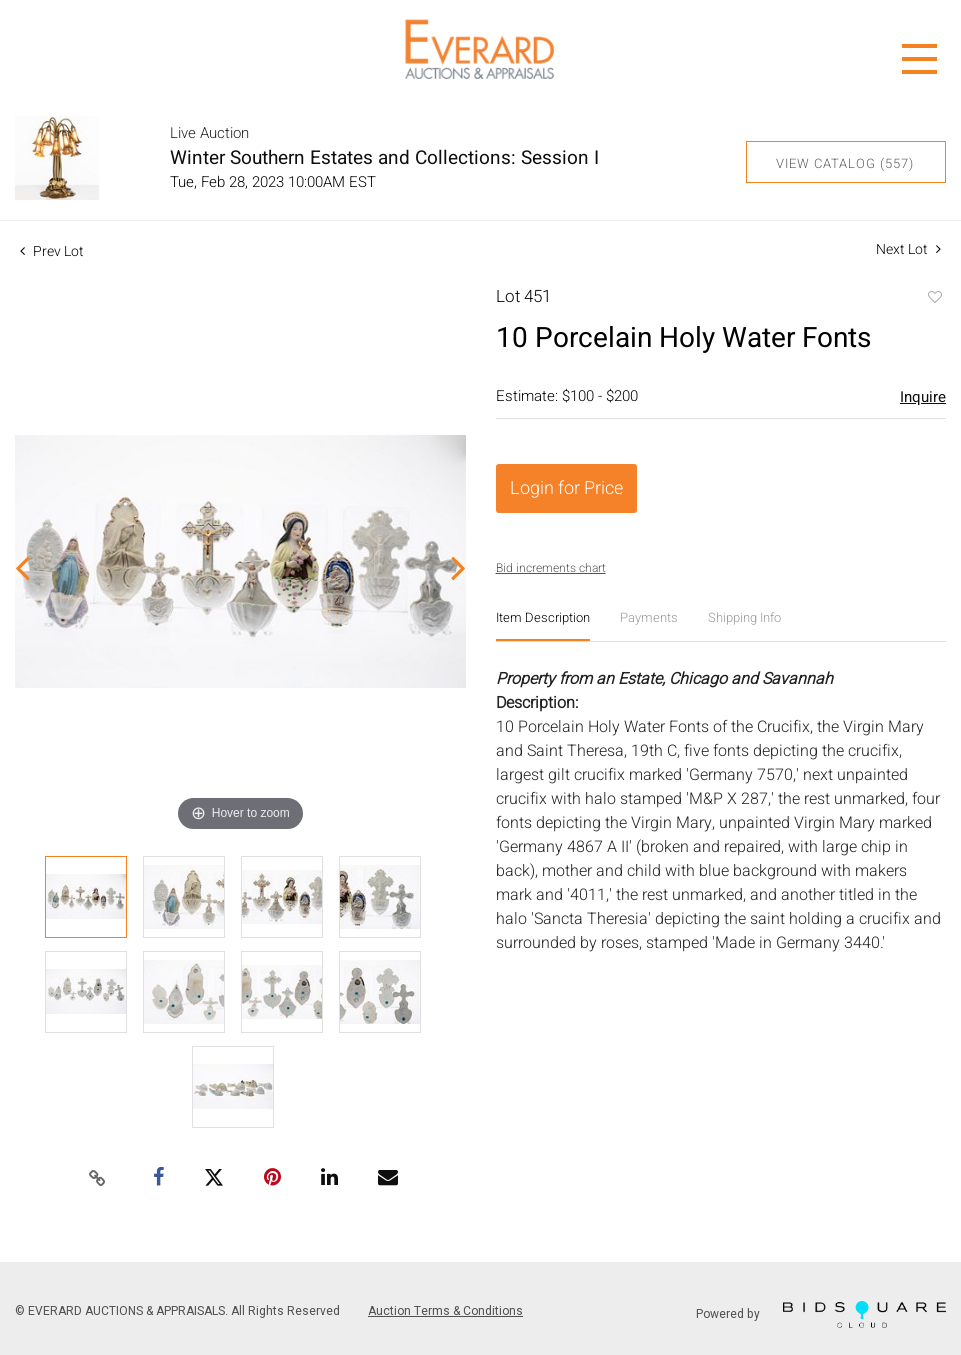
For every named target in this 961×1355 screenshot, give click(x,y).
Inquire (923, 397)
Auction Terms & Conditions (445, 1311)
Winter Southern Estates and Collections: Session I (384, 158)
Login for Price (566, 488)
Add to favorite (934, 299)
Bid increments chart (551, 568)
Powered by (821, 1314)
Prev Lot (52, 251)
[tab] (543, 625)
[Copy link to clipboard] (98, 1179)
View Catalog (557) (845, 163)
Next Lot (908, 249)
